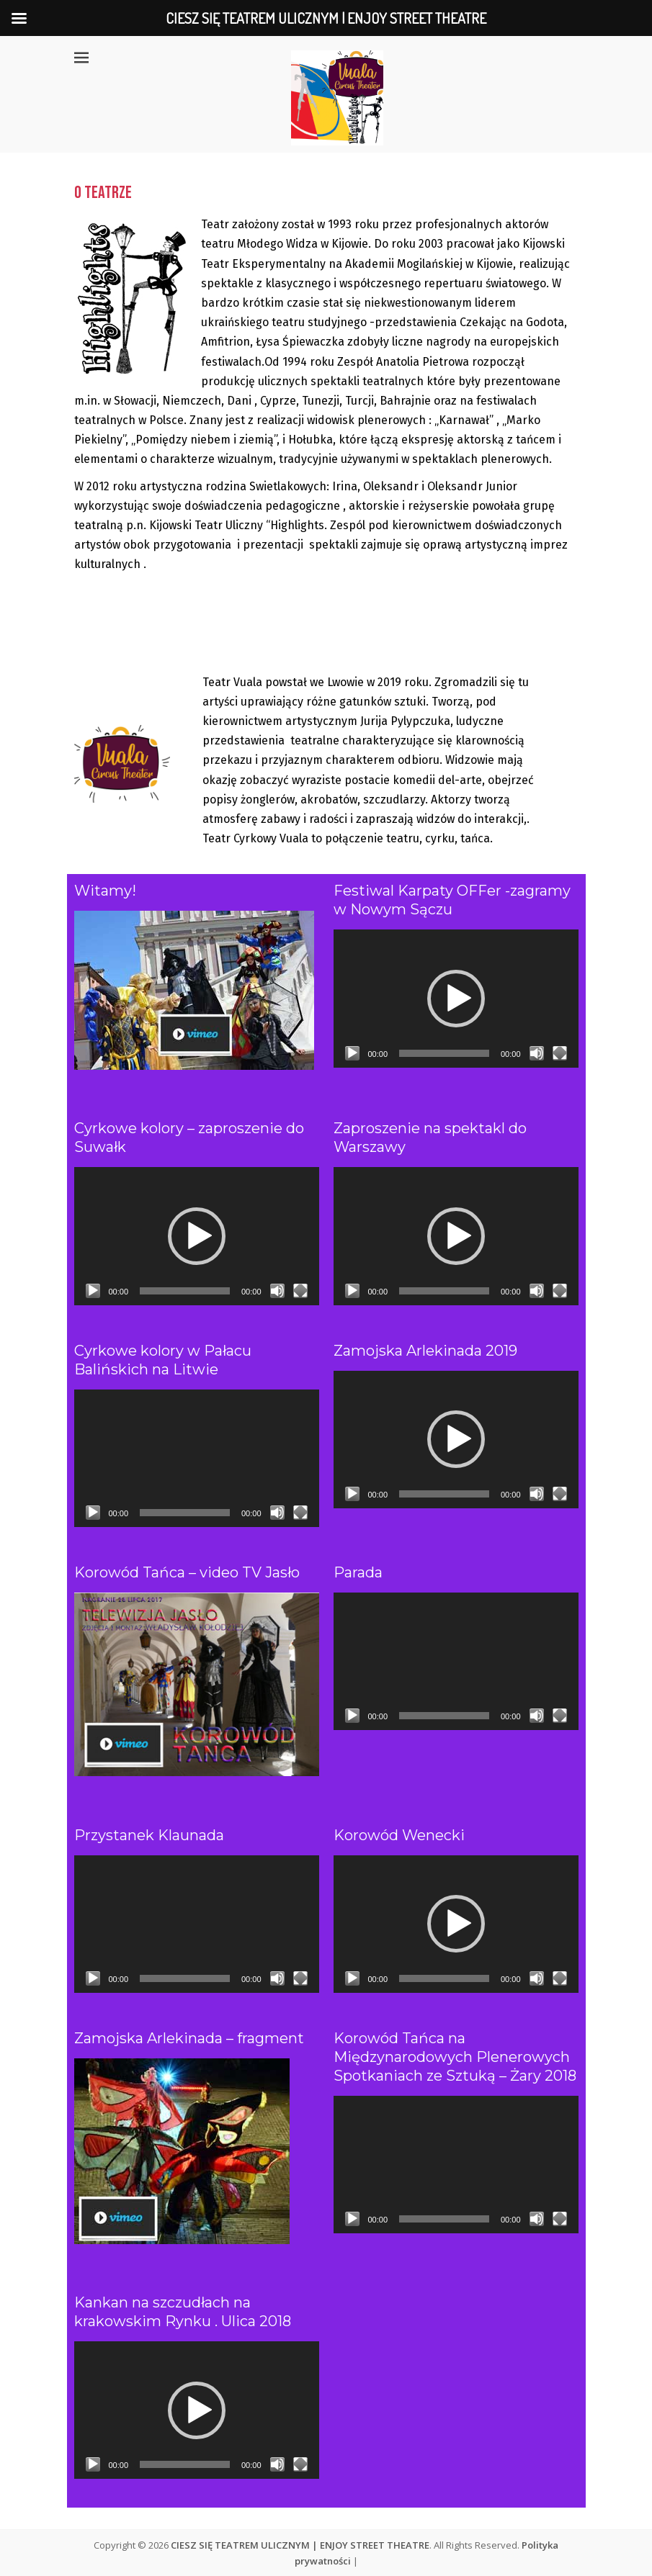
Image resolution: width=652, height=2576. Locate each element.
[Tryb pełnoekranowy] (560, 1053)
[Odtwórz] (352, 1053)
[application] (456, 998)
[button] (456, 998)
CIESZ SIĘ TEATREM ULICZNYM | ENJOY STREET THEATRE (300, 2545)
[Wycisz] (537, 1053)
